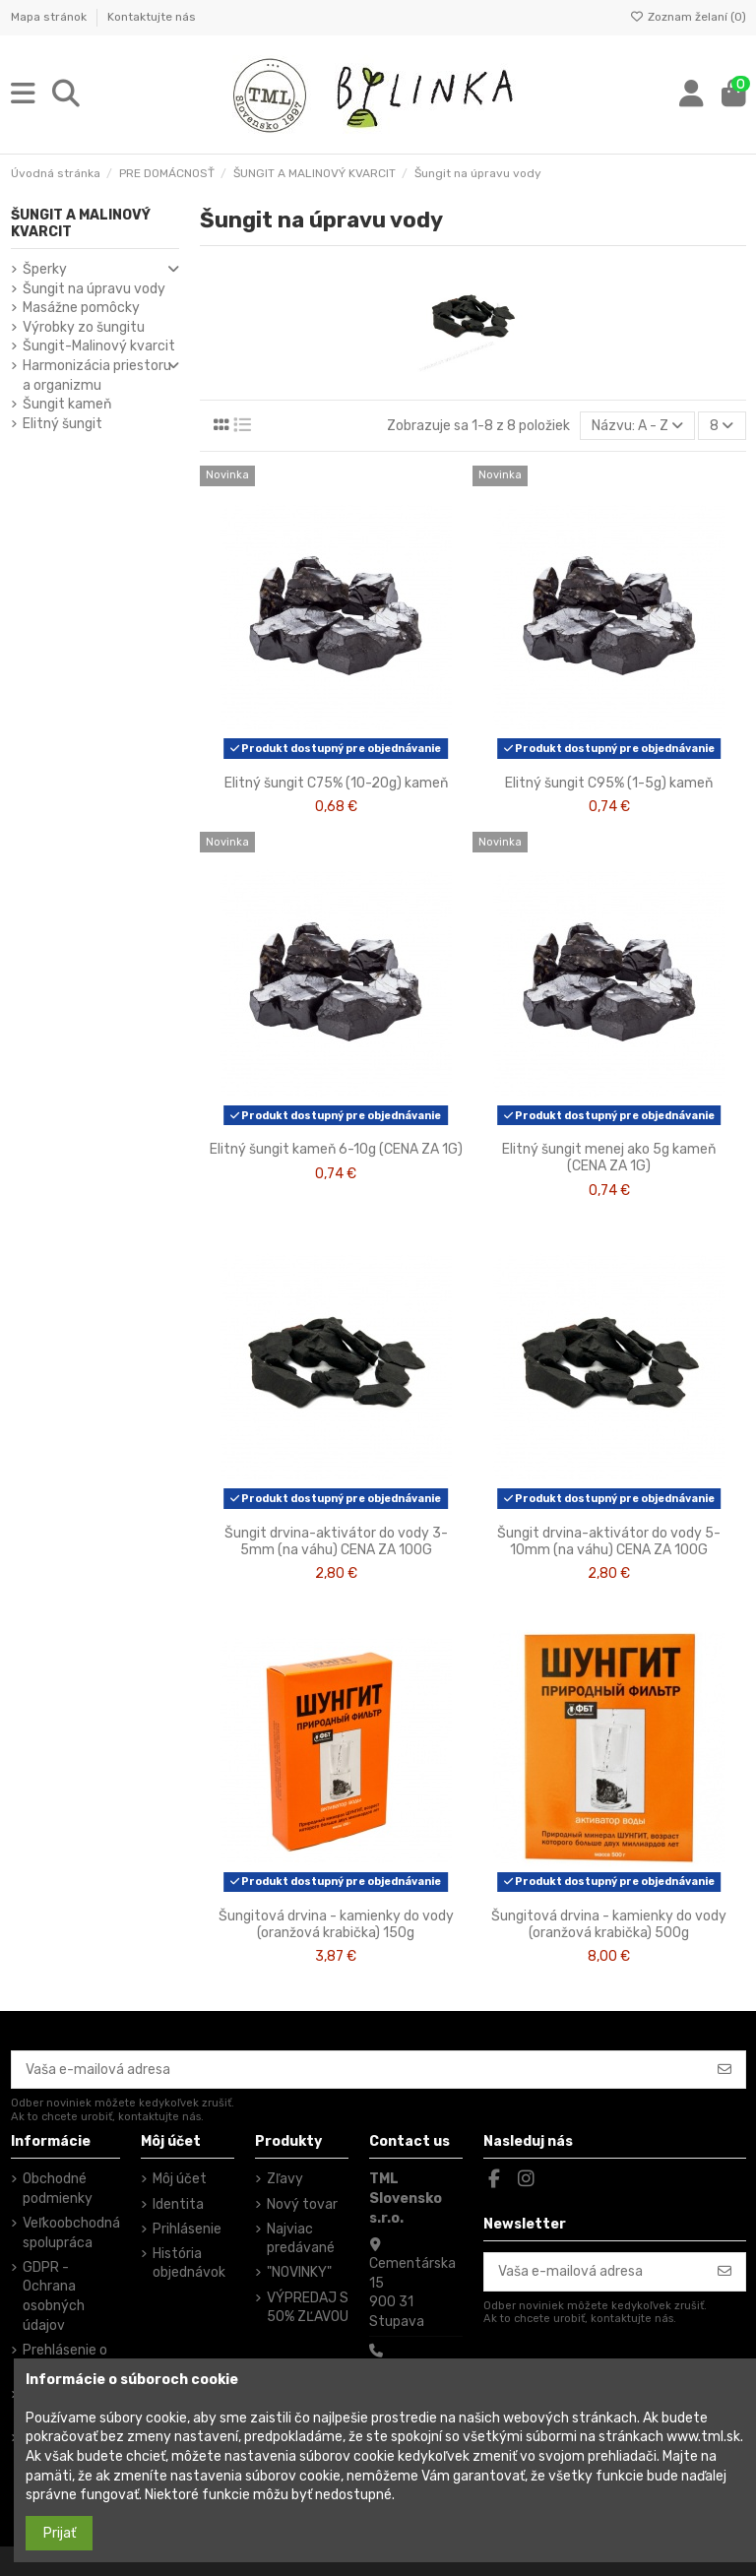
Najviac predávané (301, 2239)
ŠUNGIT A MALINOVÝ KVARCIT (81, 223)
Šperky (45, 269)
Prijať (59, 2533)
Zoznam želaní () (688, 17)
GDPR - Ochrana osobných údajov (54, 2296)
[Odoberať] (724, 2070)
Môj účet (180, 2178)
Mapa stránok (50, 17)
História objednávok (189, 2263)
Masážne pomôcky (81, 307)
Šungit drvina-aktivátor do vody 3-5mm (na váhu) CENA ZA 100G (336, 1541)
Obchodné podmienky (58, 2188)
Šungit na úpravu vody (94, 289)
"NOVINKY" (299, 2272)
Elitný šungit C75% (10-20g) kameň (336, 783)
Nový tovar (302, 2204)
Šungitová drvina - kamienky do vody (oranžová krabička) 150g (336, 1924)
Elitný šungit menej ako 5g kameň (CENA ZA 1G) (609, 1157)
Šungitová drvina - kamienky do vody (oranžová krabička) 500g (608, 1924)
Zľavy (285, 2178)
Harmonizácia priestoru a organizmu (97, 375)
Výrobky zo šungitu (84, 327)
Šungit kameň (67, 404)
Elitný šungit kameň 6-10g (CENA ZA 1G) (336, 1149)
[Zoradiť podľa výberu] (637, 425)
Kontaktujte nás (151, 17)
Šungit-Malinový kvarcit (99, 346)
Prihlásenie (187, 2229)
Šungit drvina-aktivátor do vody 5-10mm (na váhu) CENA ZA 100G (609, 1541)
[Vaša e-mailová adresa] (358, 2070)
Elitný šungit (62, 423)
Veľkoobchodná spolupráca (71, 2233)
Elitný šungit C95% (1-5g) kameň (609, 783)
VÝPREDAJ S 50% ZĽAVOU (307, 2308)
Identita (178, 2204)
